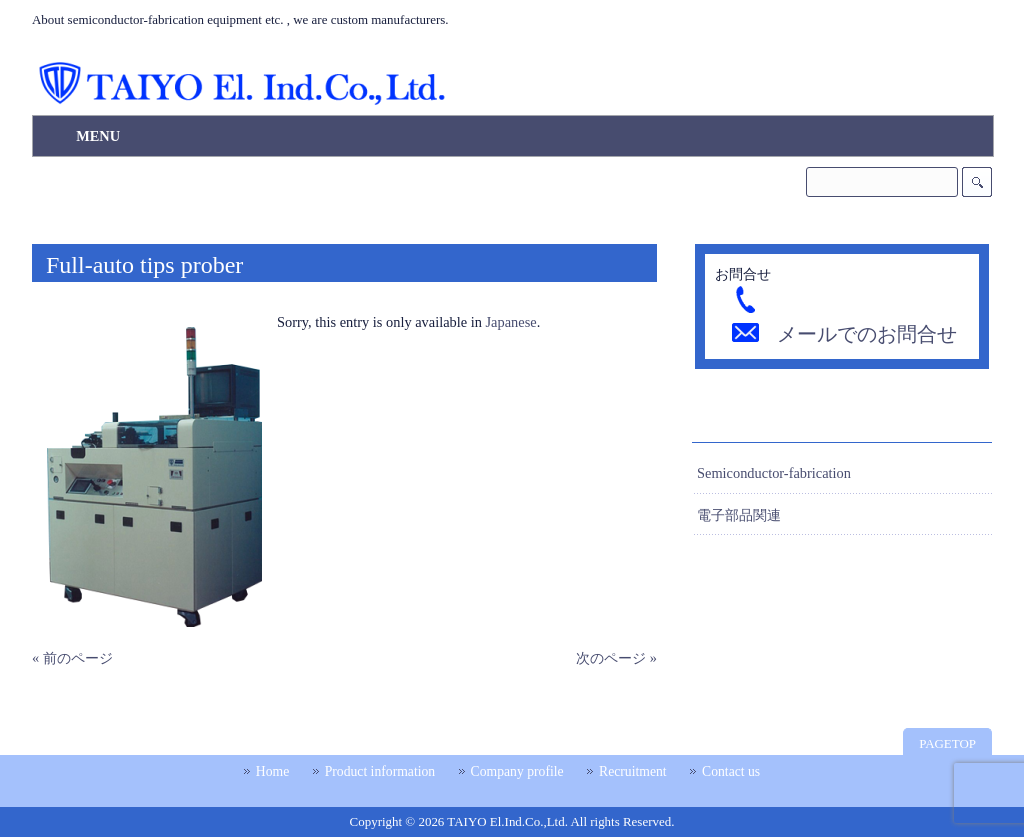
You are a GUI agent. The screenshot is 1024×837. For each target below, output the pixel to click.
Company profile (517, 771)
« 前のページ (72, 658)
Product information (380, 771)
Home (272, 771)
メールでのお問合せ (867, 334)
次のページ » (616, 658)
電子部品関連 (739, 515)
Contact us (731, 771)
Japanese (511, 322)
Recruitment (633, 771)
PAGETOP (947, 743)
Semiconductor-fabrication (774, 473)
